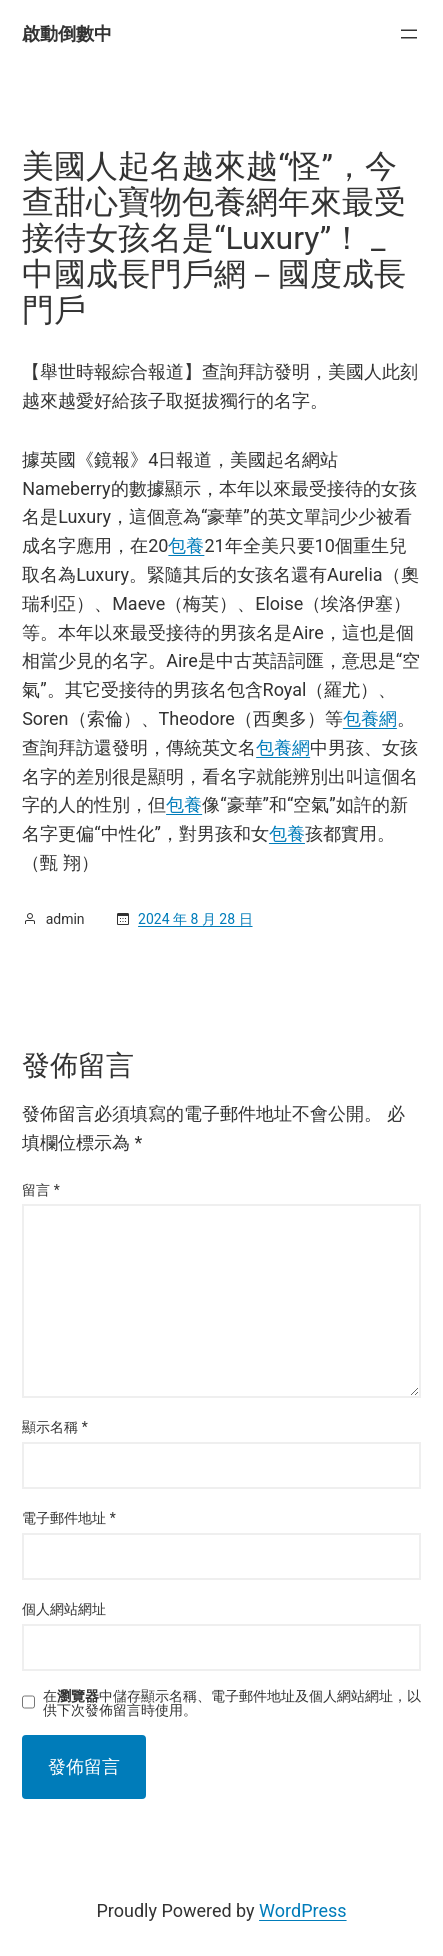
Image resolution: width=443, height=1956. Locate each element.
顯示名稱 (55, 1427)
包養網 (370, 718)
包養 (186, 545)
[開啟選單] (409, 34)
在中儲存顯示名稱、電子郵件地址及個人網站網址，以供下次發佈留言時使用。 (232, 1703)
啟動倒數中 (67, 33)
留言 (41, 1190)
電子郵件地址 (69, 1518)
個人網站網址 (64, 1609)
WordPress (302, 1910)
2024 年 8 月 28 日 (195, 919)
